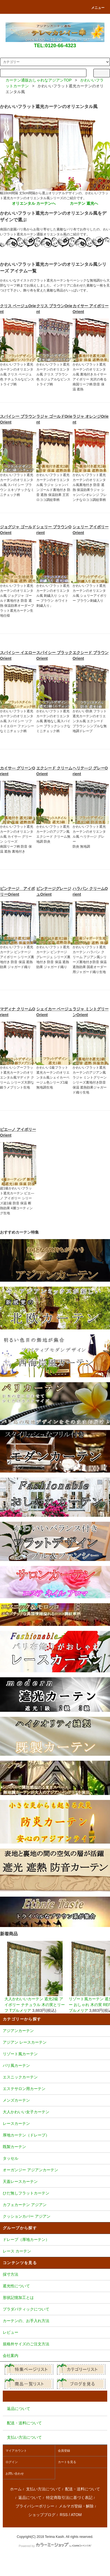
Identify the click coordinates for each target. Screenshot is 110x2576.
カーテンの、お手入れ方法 (55, 2321)
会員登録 (64, 2450)
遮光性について (55, 2286)
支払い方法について (43, 2489)
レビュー (55, 2333)
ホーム (16, 2489)
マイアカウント (16, 2450)
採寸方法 (55, 2275)
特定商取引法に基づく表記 (69, 2497)
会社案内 (55, 2356)
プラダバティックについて (55, 2309)
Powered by (55, 2546)
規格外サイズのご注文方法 (55, 2344)
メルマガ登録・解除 (76, 2506)
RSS (64, 2514)
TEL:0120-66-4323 (55, 45)
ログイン (12, 2462)
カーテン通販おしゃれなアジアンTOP (38, 80)
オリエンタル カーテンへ (34, 203)
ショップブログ (41, 2514)
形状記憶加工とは (55, 2298)
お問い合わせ (15, 2473)
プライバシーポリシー (35, 2506)
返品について (30, 2497)
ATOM (76, 2514)
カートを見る (67, 2462)
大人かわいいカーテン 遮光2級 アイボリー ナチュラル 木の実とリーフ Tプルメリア (34, 1977)
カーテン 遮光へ (84, 203)
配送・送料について (82, 2489)
